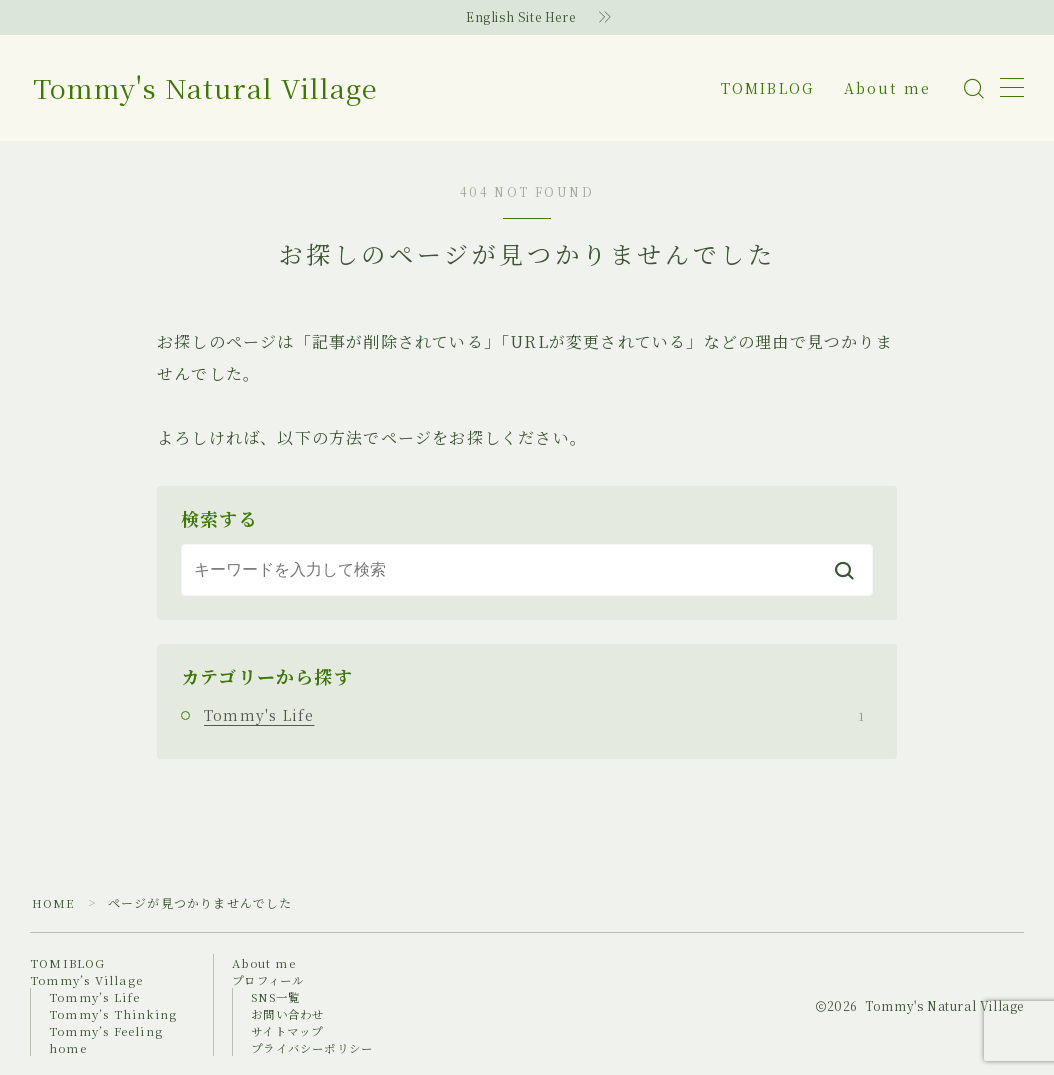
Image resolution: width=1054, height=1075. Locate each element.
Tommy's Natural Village (238, 88)
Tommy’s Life (95, 996)
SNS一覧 (281, 996)
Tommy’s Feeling (107, 1030)
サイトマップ (292, 1030)
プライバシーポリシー (319, 1047)
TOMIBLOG (767, 88)
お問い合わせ (292, 1013)
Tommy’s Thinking (114, 1013)
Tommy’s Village (88, 979)
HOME (54, 902)
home (68, 1047)
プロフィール (273, 979)
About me (887, 88)
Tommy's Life (534, 715)
